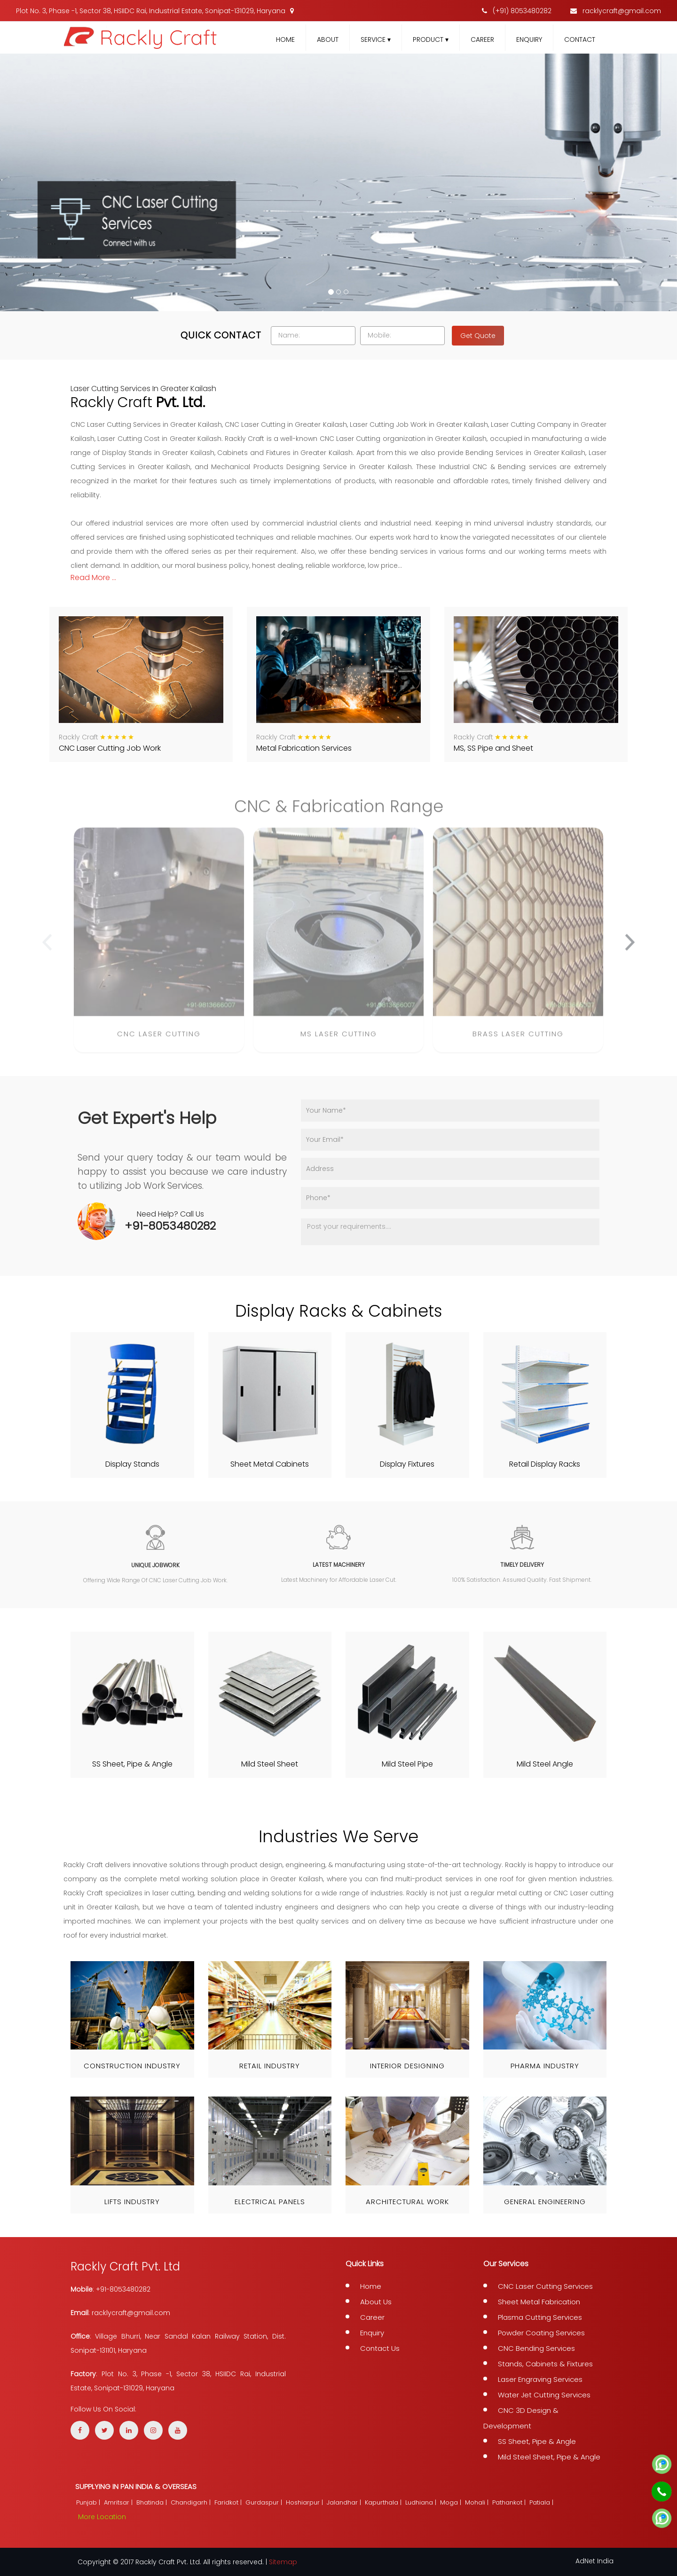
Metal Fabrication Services (304, 748)
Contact (579, 39)
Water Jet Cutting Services (544, 2395)
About (327, 39)
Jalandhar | (345, 2502)
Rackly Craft (78, 737)
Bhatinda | (152, 2502)
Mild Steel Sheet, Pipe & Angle (549, 2457)
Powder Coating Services (541, 2333)
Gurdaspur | (264, 2502)
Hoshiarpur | (305, 2502)
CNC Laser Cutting (159, 1041)
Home (285, 39)
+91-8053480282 (170, 1225)
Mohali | (477, 2502)
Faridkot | (229, 2502)
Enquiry (529, 39)
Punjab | (89, 2502)
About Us (376, 2302)
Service (376, 39)
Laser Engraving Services (540, 2379)
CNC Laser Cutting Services (545, 2286)
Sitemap (283, 2562)
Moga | (451, 2502)
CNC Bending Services (536, 2348)
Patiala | (542, 2502)
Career (482, 39)
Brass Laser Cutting (518, 1041)
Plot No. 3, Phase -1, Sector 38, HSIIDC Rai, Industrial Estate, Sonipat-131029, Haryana (155, 11)
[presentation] (47, 949)
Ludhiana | (421, 2502)
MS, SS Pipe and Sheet (493, 748)
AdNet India (594, 2561)
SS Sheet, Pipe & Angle (537, 2441)
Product (431, 39)
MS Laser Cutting (338, 1041)
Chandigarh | (192, 2502)
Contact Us (380, 2348)
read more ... (93, 577)
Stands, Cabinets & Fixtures (545, 2364)
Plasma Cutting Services (540, 2317)
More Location (102, 2516)
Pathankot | (509, 2502)
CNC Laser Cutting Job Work (110, 748)
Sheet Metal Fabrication (539, 2302)
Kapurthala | (384, 2502)
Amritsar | (119, 2502)
